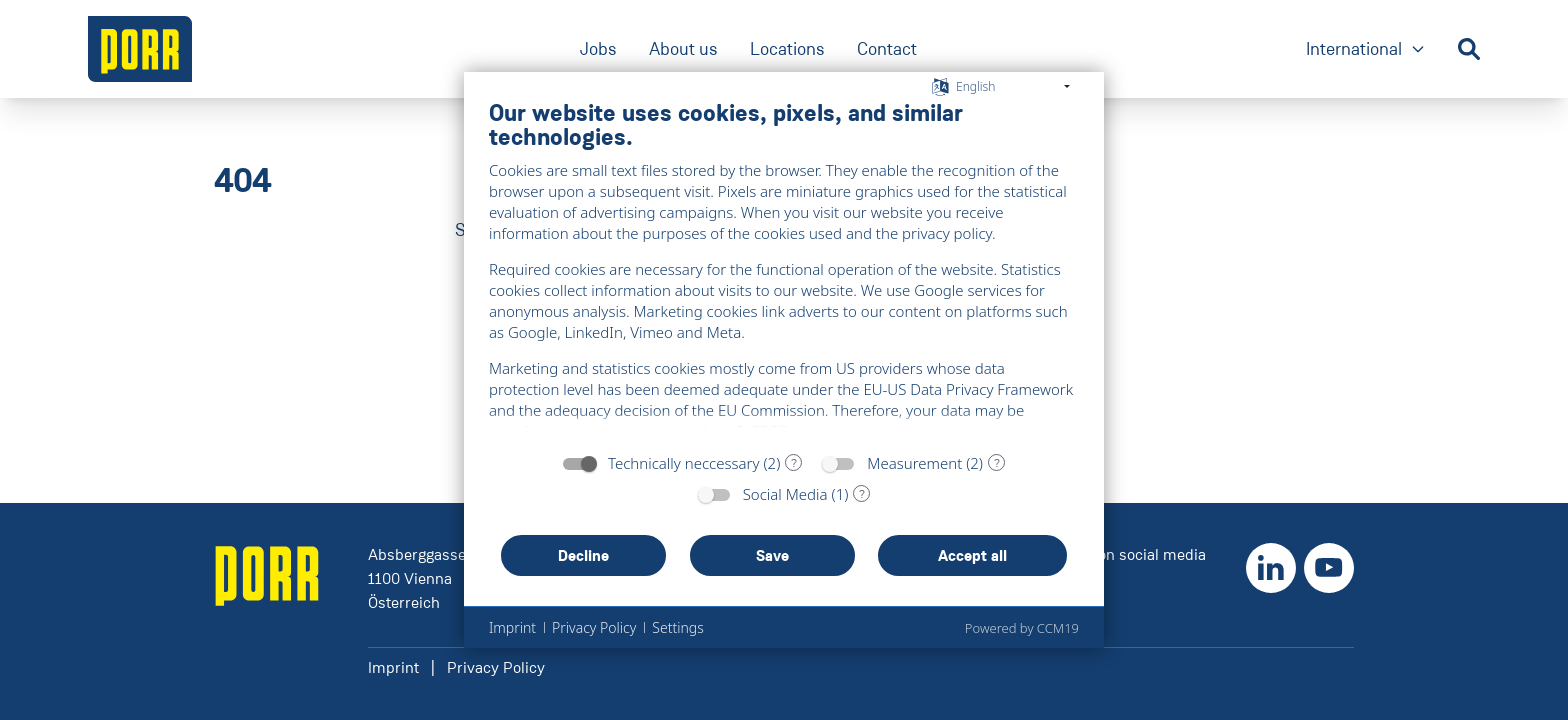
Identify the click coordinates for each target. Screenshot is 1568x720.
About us (683, 49)
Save (772, 555)
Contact (887, 49)
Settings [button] (677, 627)
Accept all (972, 555)
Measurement (914, 463)
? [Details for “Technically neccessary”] (794, 463)
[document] (784, 270)
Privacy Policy (496, 667)
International (1366, 50)
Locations (787, 49)
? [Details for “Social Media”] (862, 494)
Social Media (785, 494)
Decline (583, 555)
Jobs (598, 49)
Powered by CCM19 (1022, 628)
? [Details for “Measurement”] (997, 463)
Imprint (393, 667)
